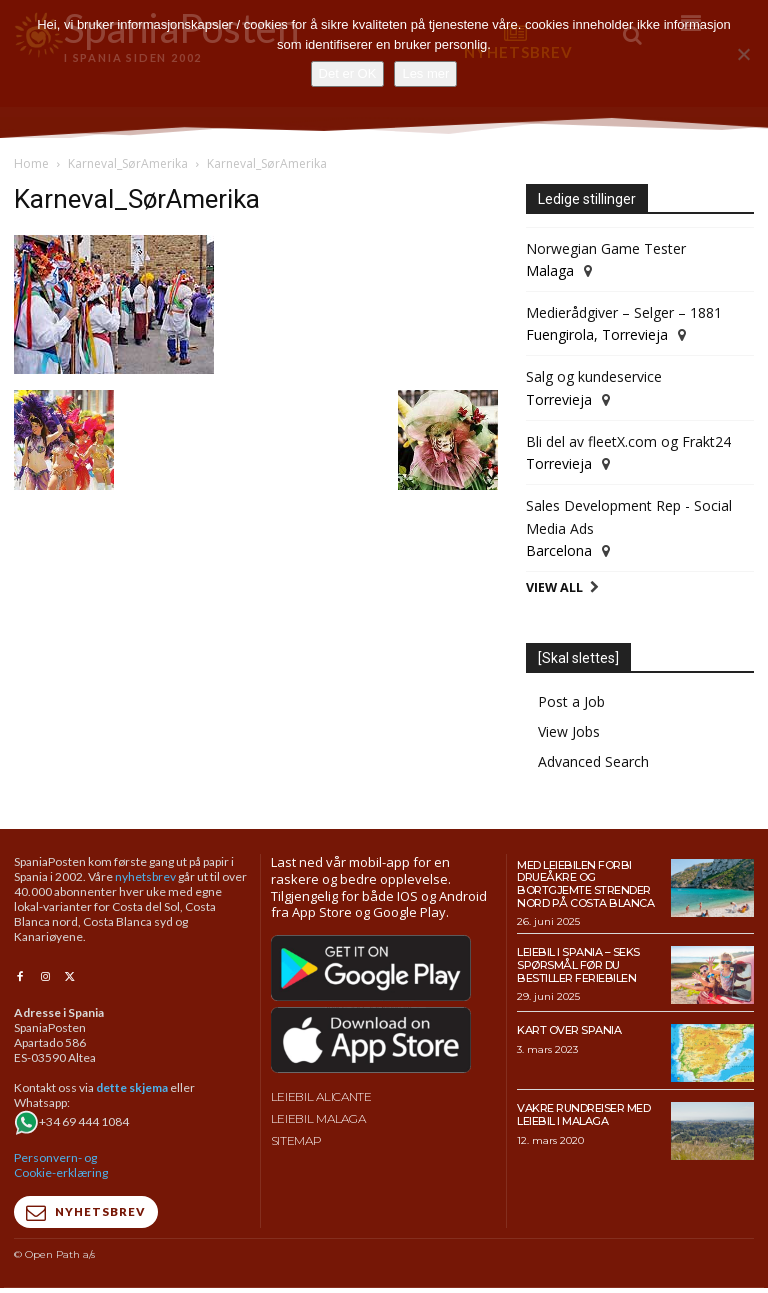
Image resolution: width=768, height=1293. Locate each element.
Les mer (425, 73)
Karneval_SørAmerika (128, 163)
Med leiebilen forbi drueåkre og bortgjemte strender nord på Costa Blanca (585, 884)
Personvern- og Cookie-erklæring (61, 1165)
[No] (743, 54)
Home (31, 163)
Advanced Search (593, 761)
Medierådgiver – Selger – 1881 (624, 312)
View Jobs (569, 731)
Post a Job (571, 701)
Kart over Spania (569, 1030)
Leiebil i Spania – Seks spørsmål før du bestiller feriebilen (578, 964)
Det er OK (348, 73)
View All (554, 587)
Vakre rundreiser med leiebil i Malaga (583, 1114)
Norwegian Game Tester (606, 248)
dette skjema (132, 1087)
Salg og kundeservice (594, 376)
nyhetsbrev (145, 876)
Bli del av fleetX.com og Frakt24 (628, 441)
